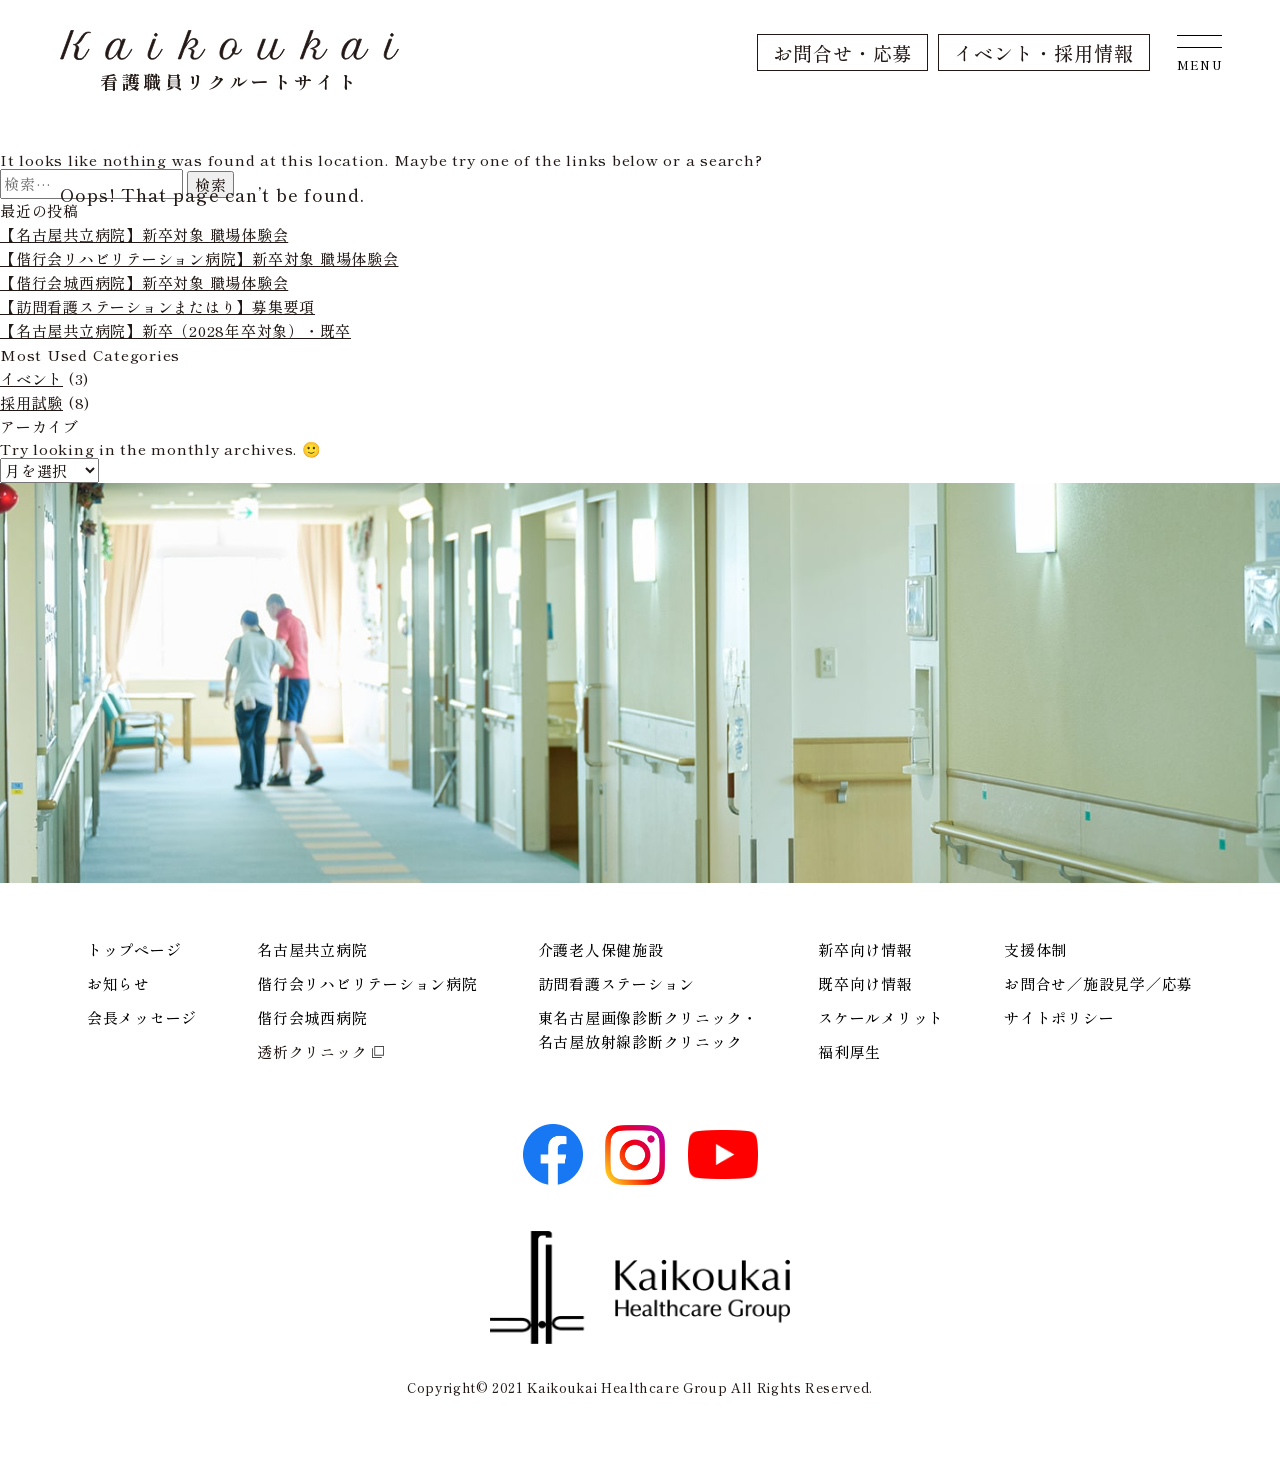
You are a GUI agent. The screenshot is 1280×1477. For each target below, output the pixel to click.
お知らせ (118, 983)
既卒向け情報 (865, 983)
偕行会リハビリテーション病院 (367, 983)
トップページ (134, 949)
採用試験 (31, 402)
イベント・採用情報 (1044, 52)
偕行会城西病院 (312, 1017)
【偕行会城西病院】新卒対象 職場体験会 (144, 282)
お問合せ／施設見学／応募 (1098, 983)
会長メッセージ (142, 1017)
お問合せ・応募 (843, 52)
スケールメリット (881, 1017)
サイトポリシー (1059, 1017)
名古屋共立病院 (312, 949)
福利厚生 (849, 1051)
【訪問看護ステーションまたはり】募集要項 (157, 306)
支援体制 (1035, 949)
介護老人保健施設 (601, 949)
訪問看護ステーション (617, 983)
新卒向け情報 (865, 949)
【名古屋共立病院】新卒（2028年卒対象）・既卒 (175, 330)
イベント (31, 378)
